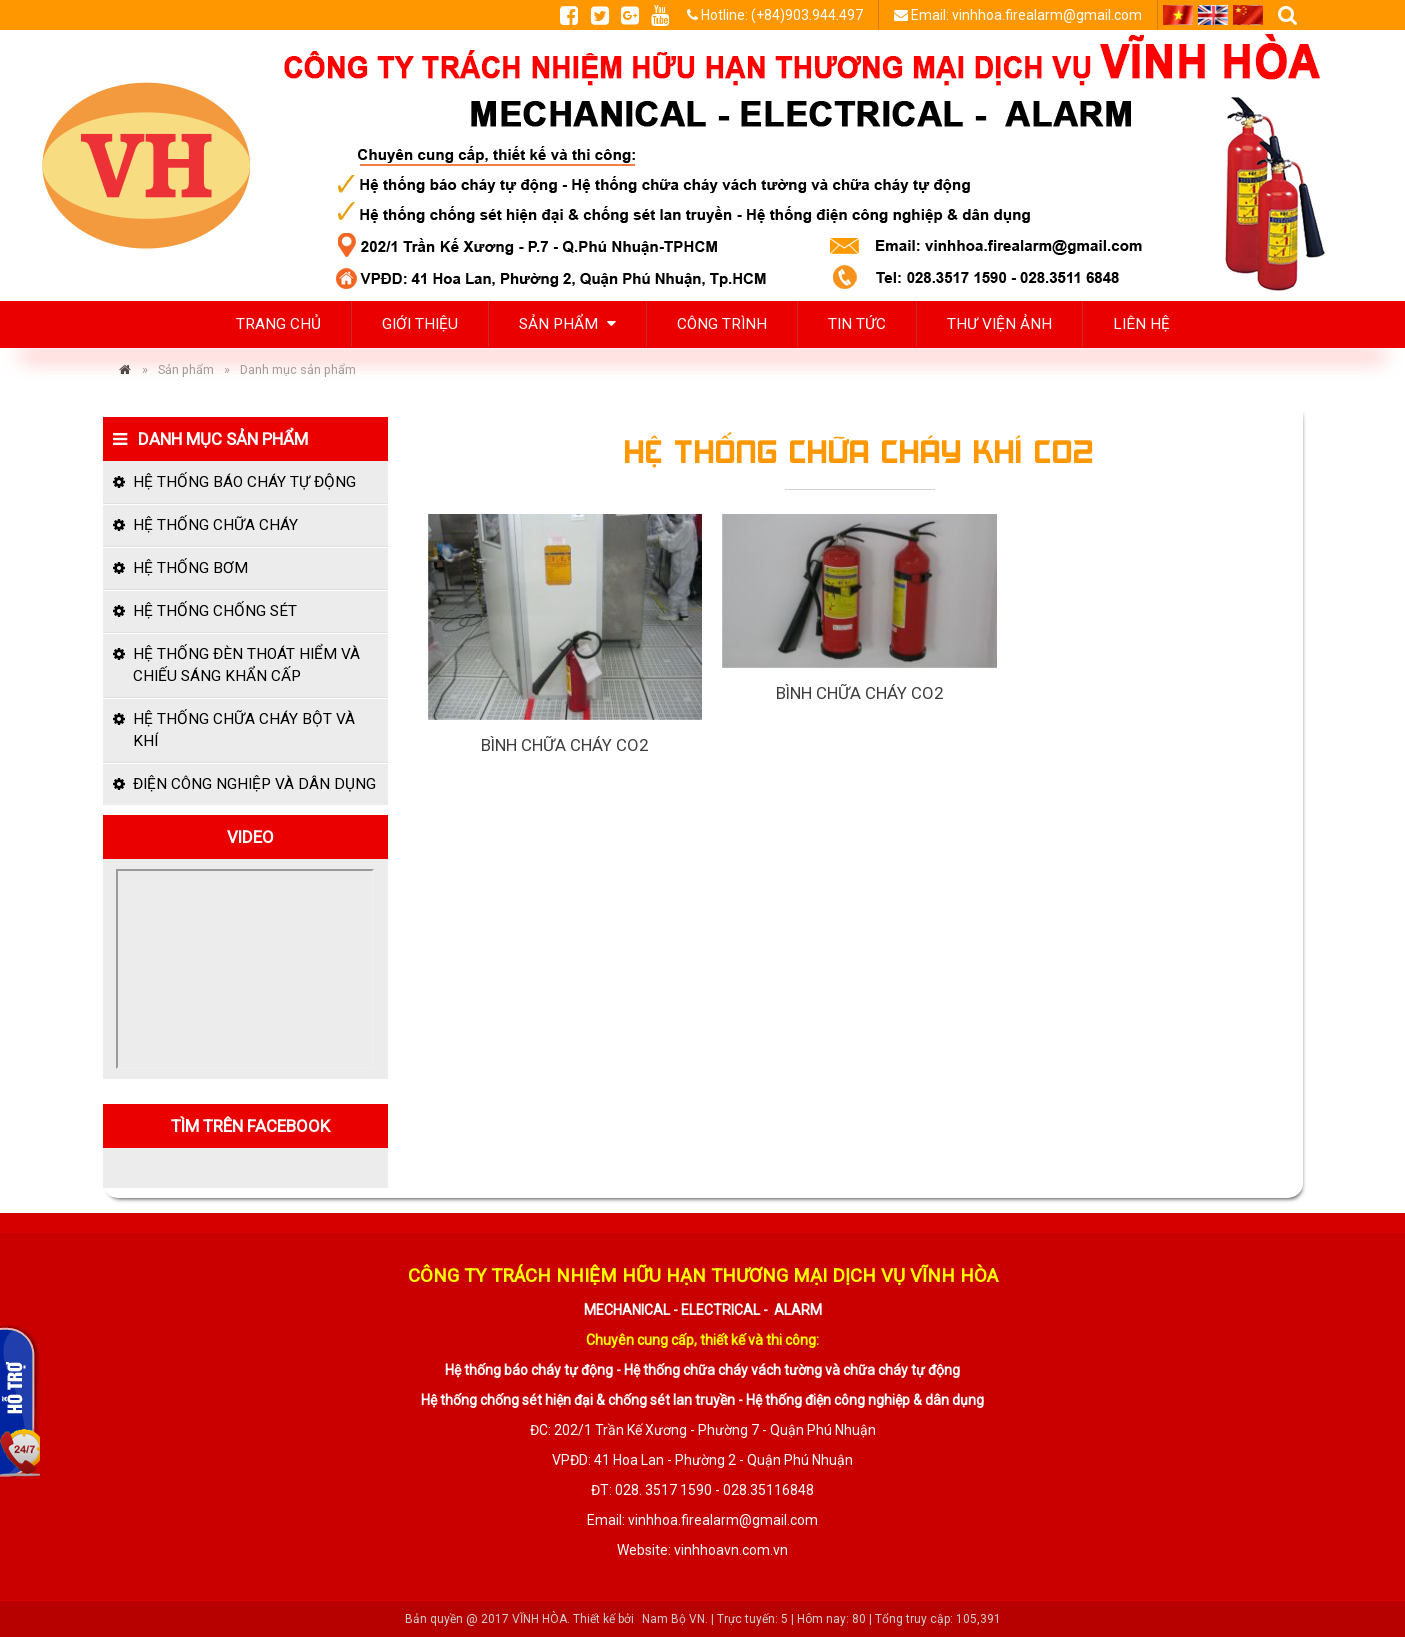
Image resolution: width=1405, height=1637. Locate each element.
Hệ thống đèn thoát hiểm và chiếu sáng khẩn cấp (246, 665)
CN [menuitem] (1248, 15)
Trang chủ (278, 324)
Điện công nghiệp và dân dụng (254, 784)
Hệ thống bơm (190, 568)
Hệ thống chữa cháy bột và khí (244, 730)
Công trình (722, 324)
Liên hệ (1141, 324)
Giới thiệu (420, 324)
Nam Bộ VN (673, 1619)
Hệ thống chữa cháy (215, 525)
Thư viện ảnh (999, 324)
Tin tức (857, 324)
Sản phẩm (567, 324)
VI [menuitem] (1178, 15)
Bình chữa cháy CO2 (564, 745)
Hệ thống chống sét (215, 611)
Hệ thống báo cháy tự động (244, 482)
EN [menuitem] (1213, 15)
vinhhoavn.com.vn (731, 1550)
